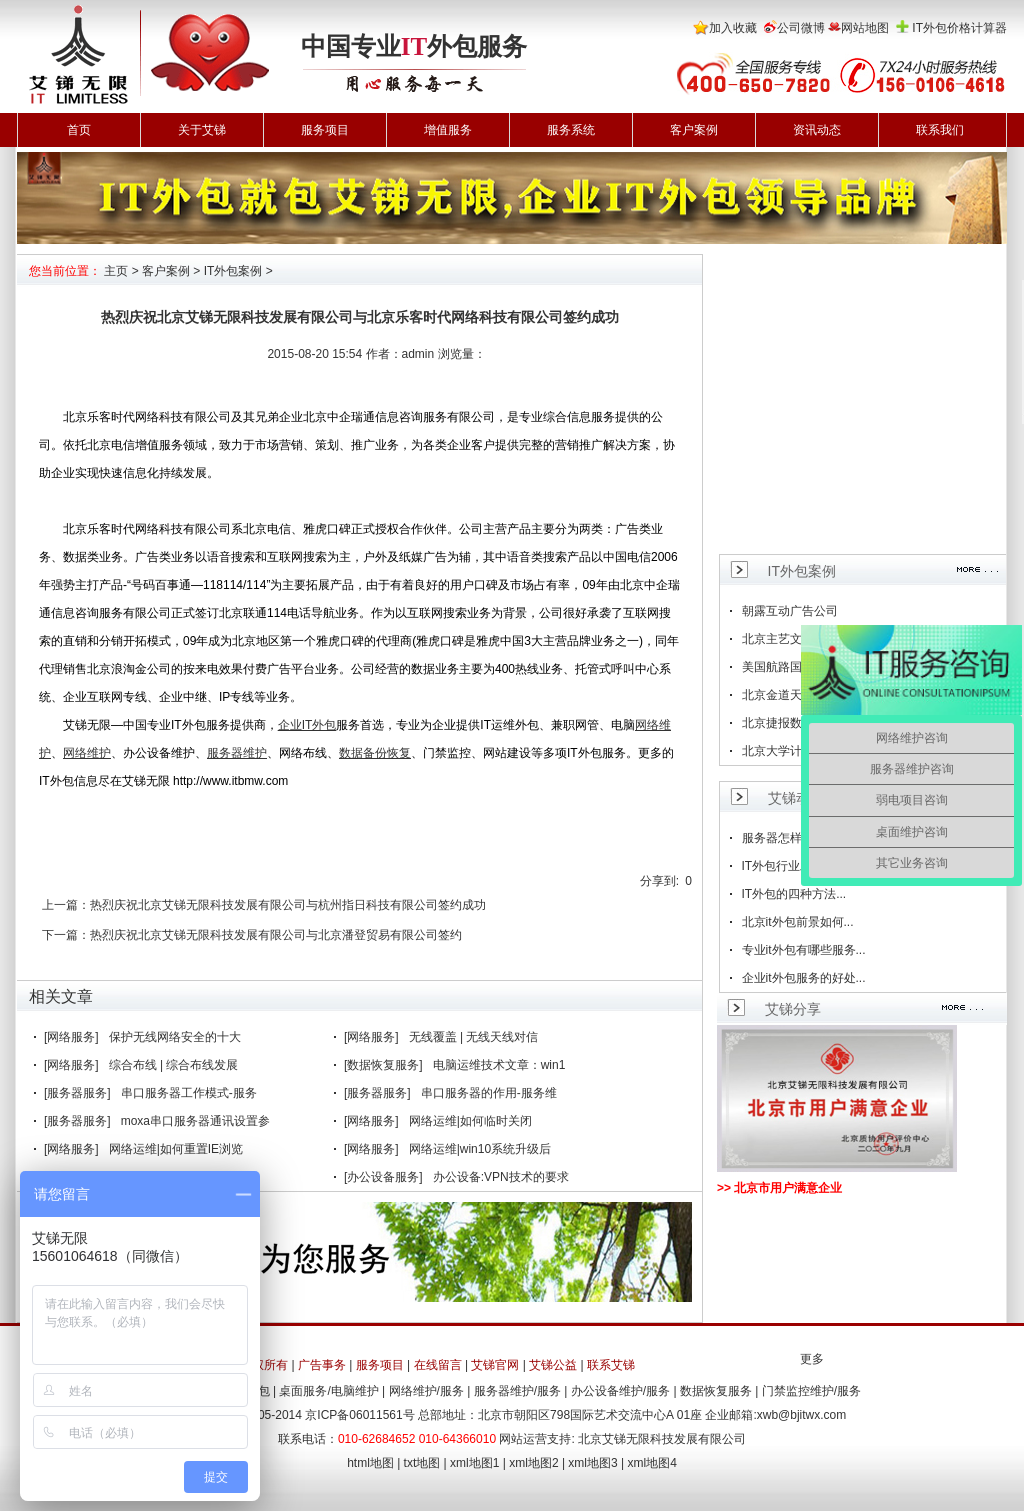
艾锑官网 (495, 1365)
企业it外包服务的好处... (804, 978)
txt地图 (422, 1463)
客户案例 (694, 130)
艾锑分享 (793, 1009)
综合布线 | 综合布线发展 (174, 1065)
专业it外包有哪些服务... (804, 950)
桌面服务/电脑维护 (328, 1391)
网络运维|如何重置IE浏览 (176, 1149)
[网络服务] (71, 1037)
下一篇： (66, 935)
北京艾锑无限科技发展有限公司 (662, 1439)
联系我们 (940, 130)
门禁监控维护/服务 (811, 1391)
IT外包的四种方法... (794, 894)
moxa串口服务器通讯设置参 (195, 1121)
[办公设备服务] (383, 1177)
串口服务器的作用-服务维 (489, 1093)
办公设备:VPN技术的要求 (501, 1177)
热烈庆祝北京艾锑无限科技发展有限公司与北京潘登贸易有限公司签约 (276, 935)
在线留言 (438, 1365)
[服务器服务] (77, 1093)
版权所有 (264, 1365)
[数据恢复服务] (383, 1065)
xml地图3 (592, 1463)
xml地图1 (474, 1463)
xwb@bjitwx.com (802, 1415)
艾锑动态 (796, 798)
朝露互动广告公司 (790, 611)
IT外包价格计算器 (959, 28)
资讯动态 (817, 130)
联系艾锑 (611, 1365)
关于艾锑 (202, 130)
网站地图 (865, 28)
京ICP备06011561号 (359, 1415)
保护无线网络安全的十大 (175, 1037)
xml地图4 (652, 1463)
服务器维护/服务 (517, 1391)
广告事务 (322, 1365)
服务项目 (325, 130)
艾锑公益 (553, 1365)
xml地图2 (533, 1463)
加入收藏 (733, 28)
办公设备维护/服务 (620, 1391)
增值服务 (448, 130)
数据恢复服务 (716, 1391)
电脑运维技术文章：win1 (499, 1065)
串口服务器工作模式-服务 (189, 1093)
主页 (116, 271)
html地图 (370, 1463)
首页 (79, 130)
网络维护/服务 (426, 1391)
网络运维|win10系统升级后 (480, 1149)
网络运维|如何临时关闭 (470, 1121)
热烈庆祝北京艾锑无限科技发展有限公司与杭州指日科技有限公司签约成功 (288, 905)
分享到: (659, 881)
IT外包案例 (233, 271)
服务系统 (571, 130)
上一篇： (66, 905)
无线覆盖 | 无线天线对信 (474, 1037)
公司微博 (801, 28)
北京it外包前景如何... (798, 922)
